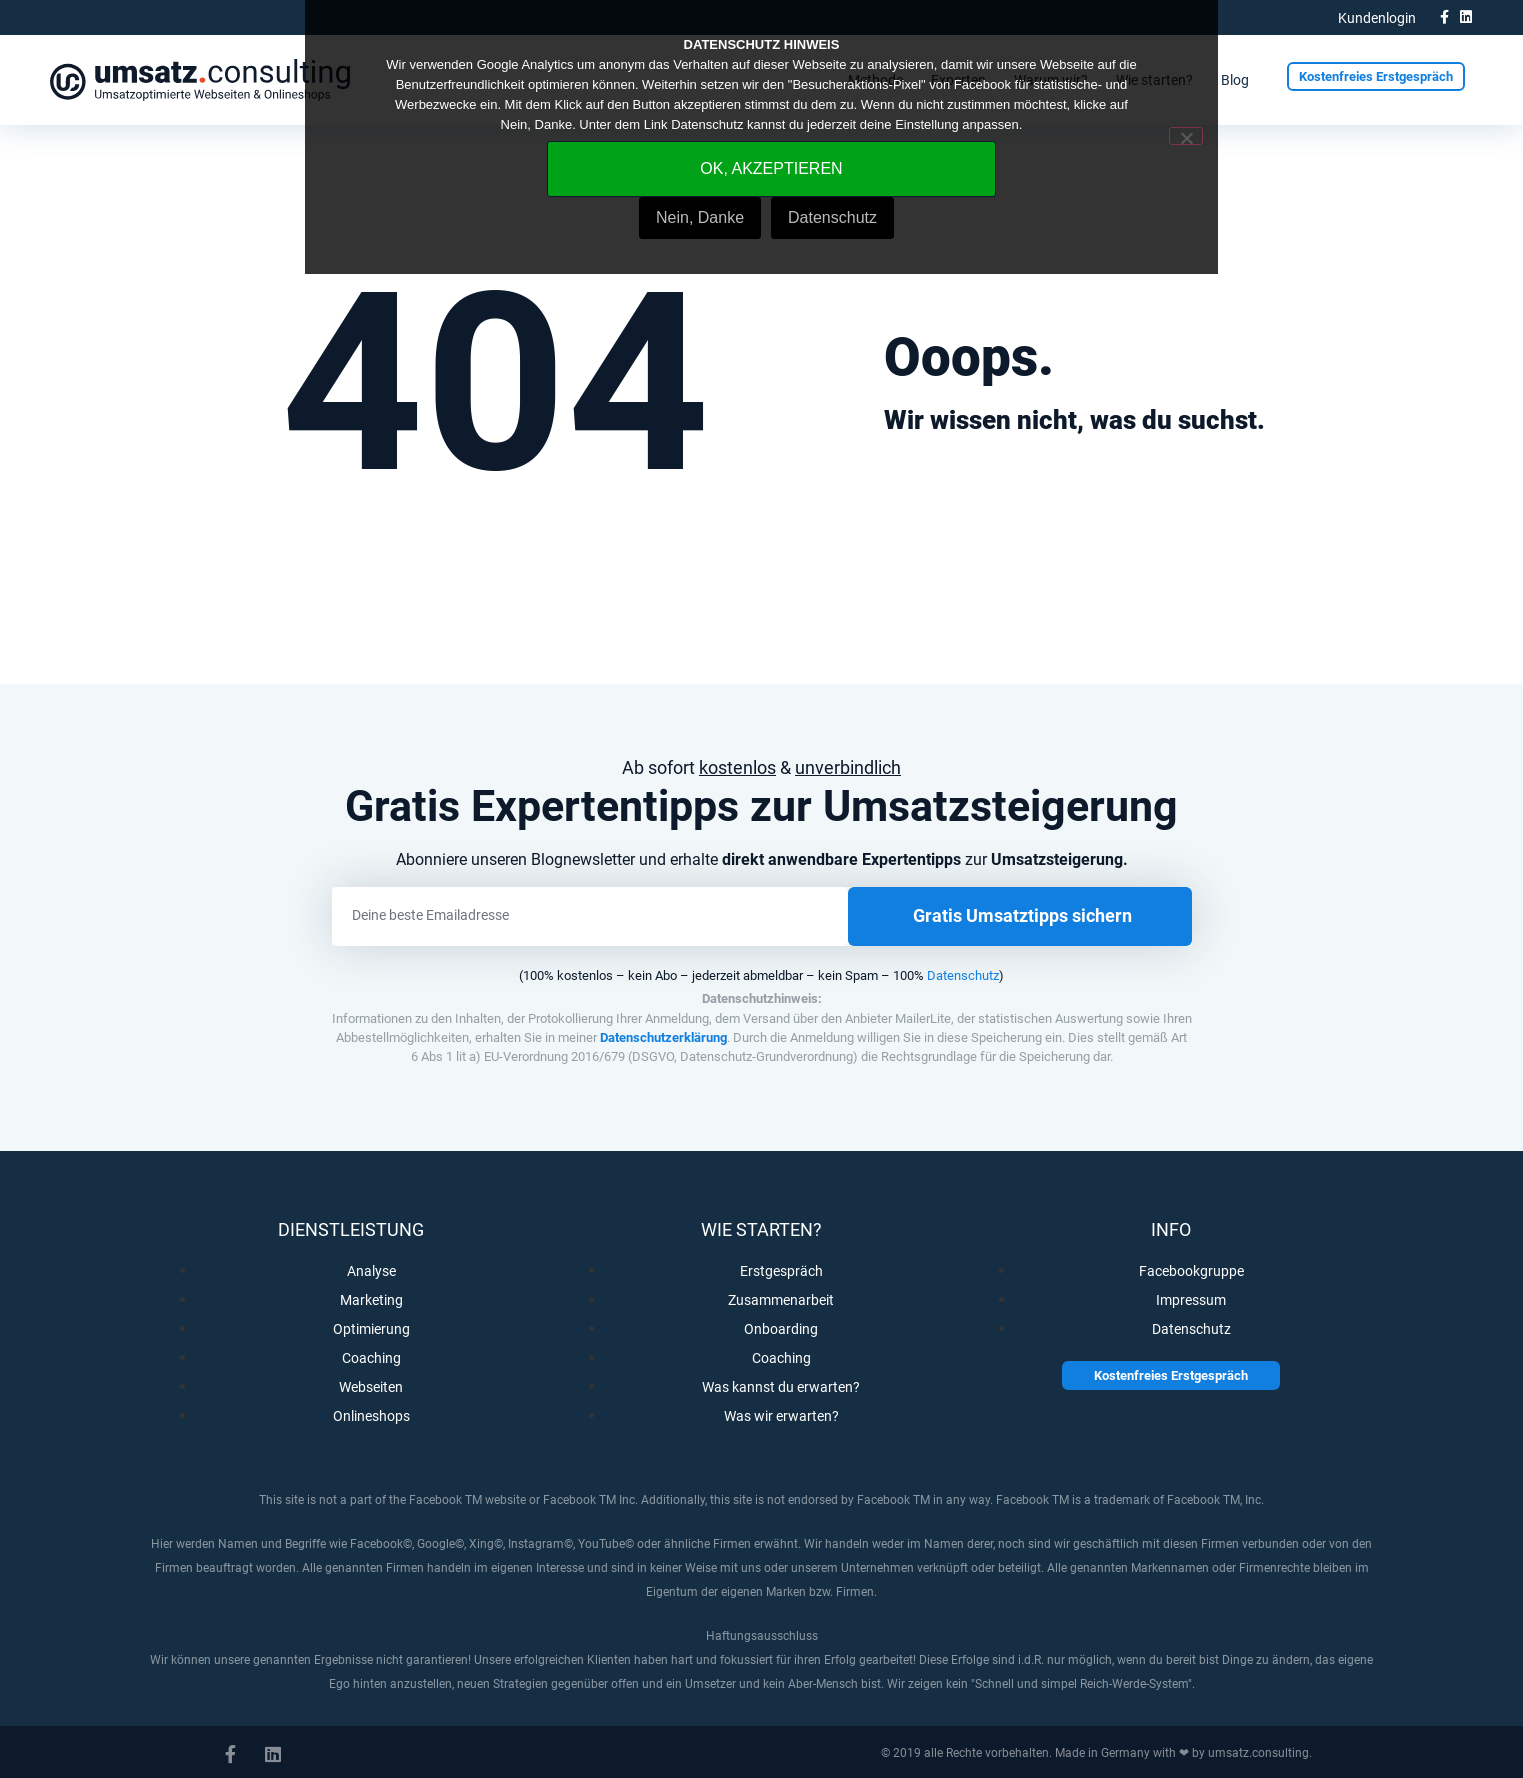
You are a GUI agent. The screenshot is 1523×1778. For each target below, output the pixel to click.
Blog (1235, 80)
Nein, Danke (700, 217)
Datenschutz (963, 975)
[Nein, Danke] (1186, 136)
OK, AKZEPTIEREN (771, 168)
